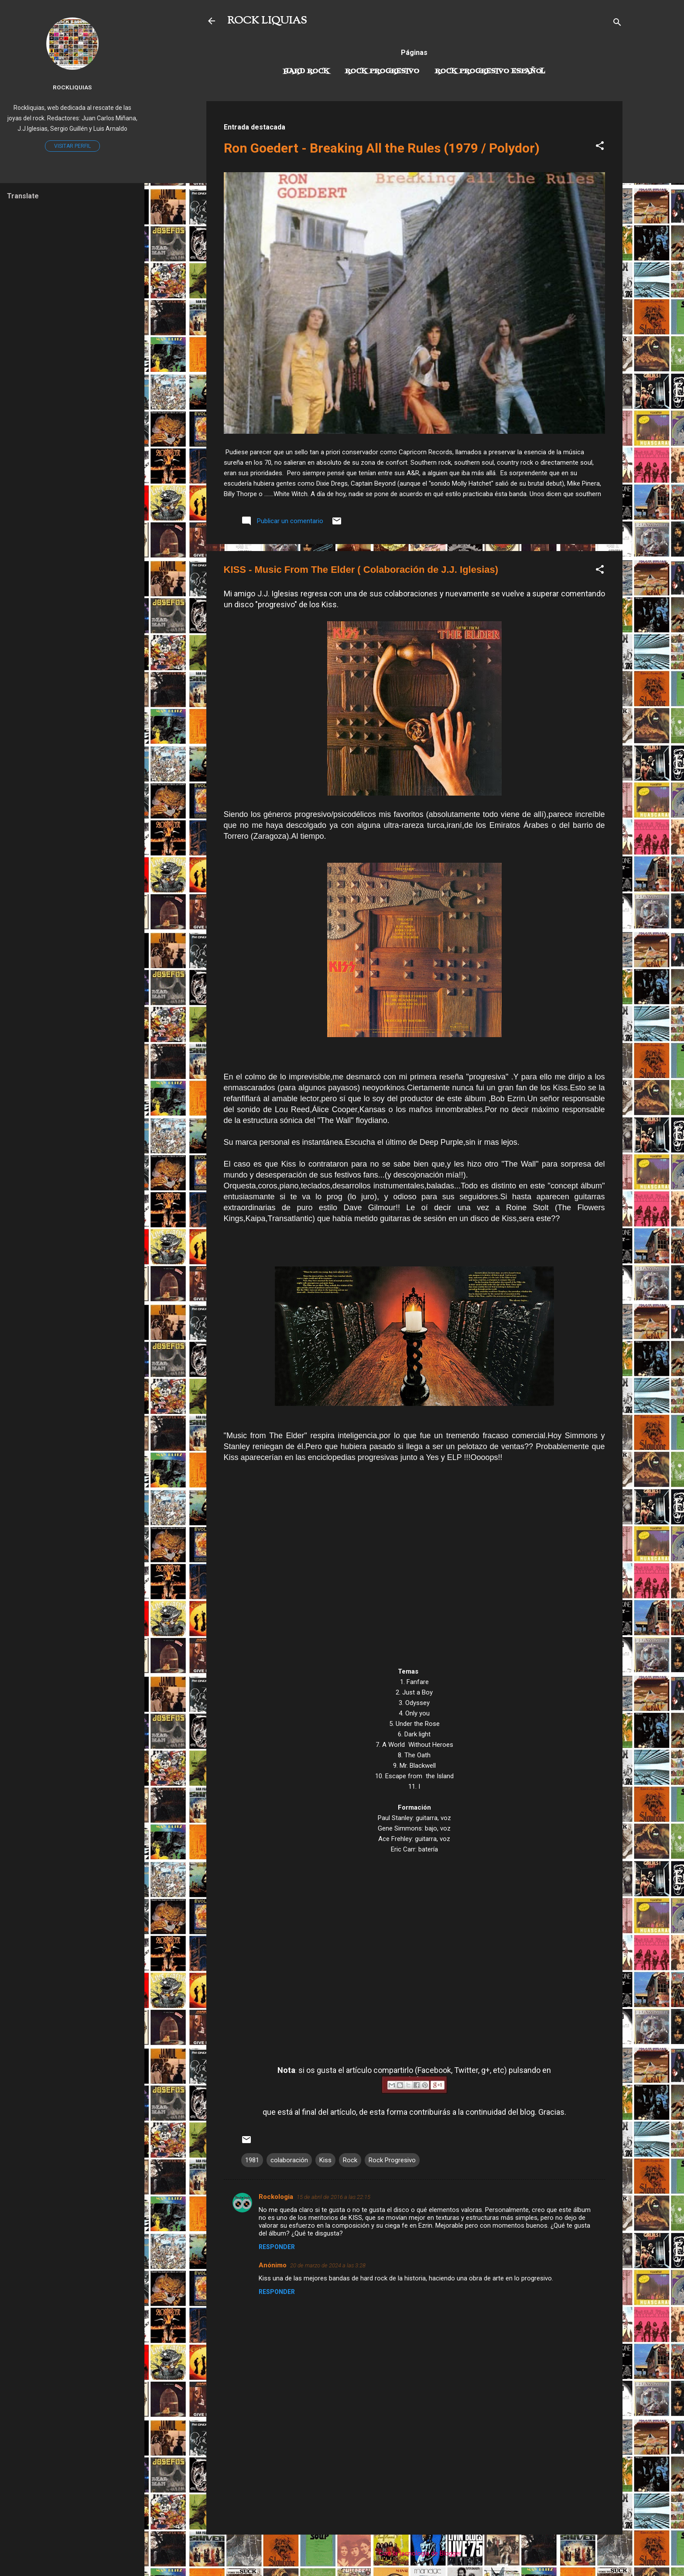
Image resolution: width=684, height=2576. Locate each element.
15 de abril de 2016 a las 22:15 (333, 2197)
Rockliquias (72, 87)
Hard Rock (306, 71)
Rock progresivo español (490, 71)
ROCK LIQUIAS (267, 21)
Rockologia (276, 2197)
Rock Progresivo (382, 71)
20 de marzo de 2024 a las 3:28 (328, 2265)
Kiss (325, 2160)
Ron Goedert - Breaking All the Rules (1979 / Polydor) (382, 148)
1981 (252, 2160)
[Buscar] (617, 23)
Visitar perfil (72, 146)
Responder (277, 2246)
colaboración (289, 2160)
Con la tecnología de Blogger (414, 2553)
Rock (350, 2160)
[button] (600, 147)
